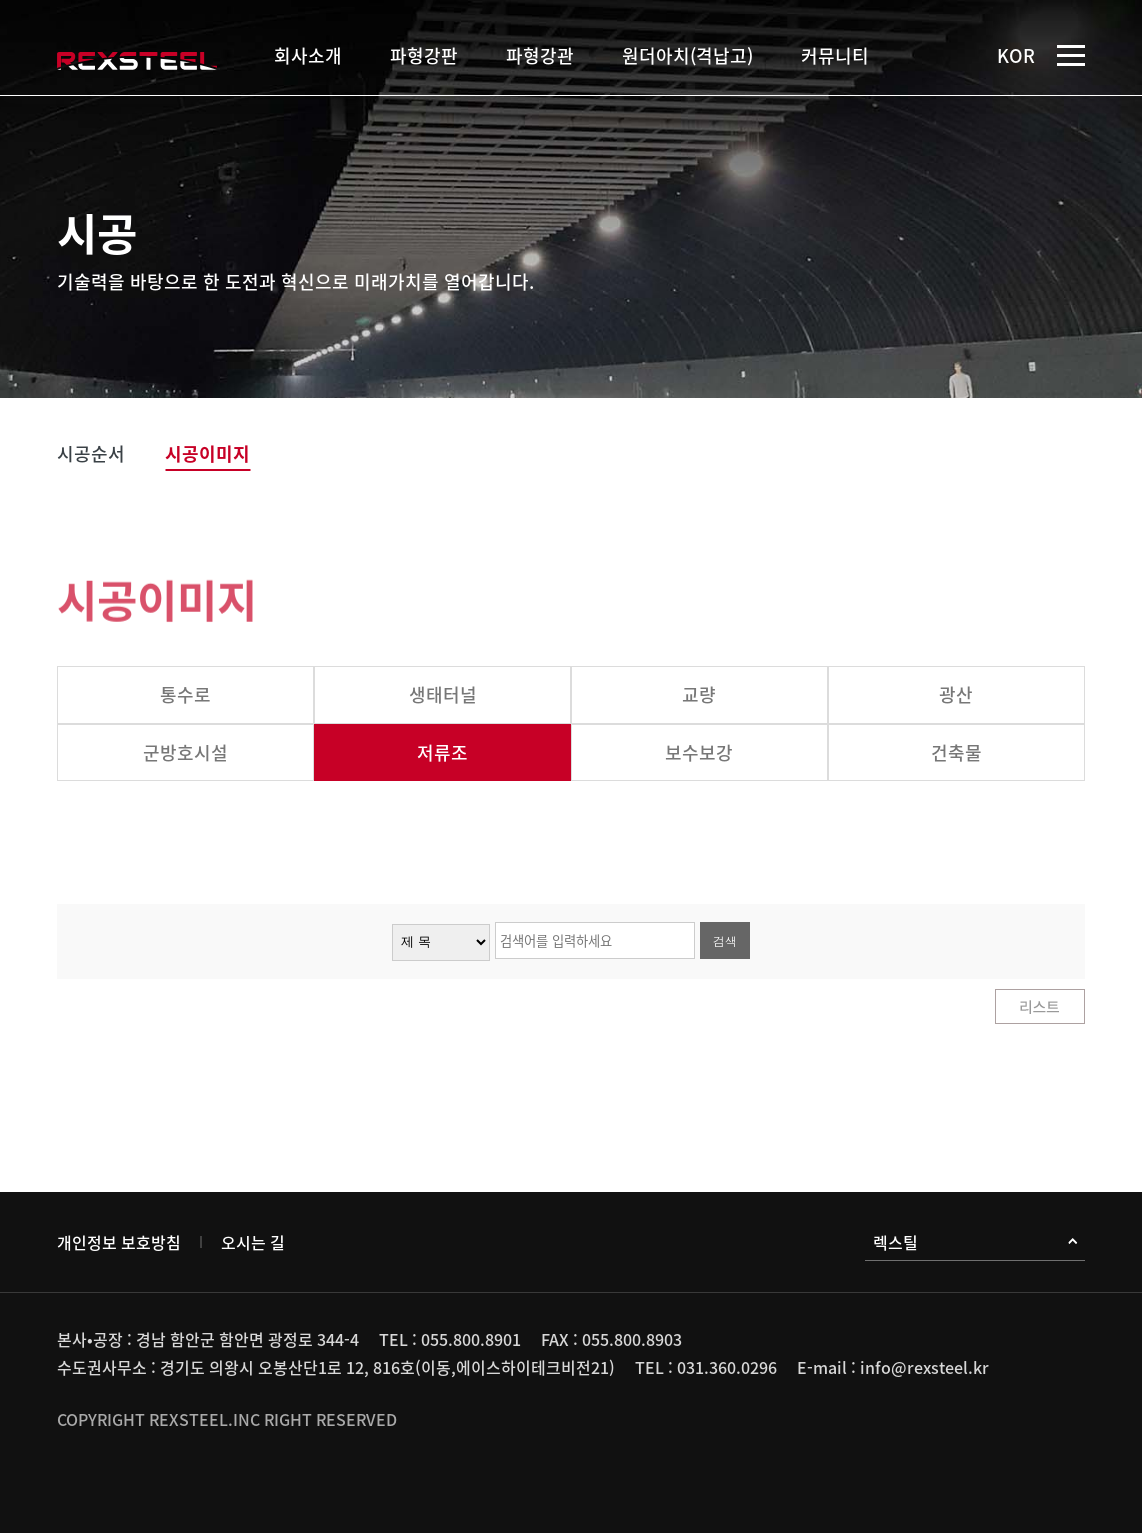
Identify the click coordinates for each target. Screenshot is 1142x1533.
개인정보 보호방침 (119, 1242)
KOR (1016, 55)
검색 (725, 940)
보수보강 (699, 752)
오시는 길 (253, 1242)
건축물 (956, 752)
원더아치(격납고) (687, 55)
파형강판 (424, 55)
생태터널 (443, 694)
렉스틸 (975, 1242)
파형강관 (540, 55)
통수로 (185, 694)
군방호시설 (185, 752)
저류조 (442, 752)
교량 (699, 694)
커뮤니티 (835, 55)
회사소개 (308, 55)
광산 (956, 694)
